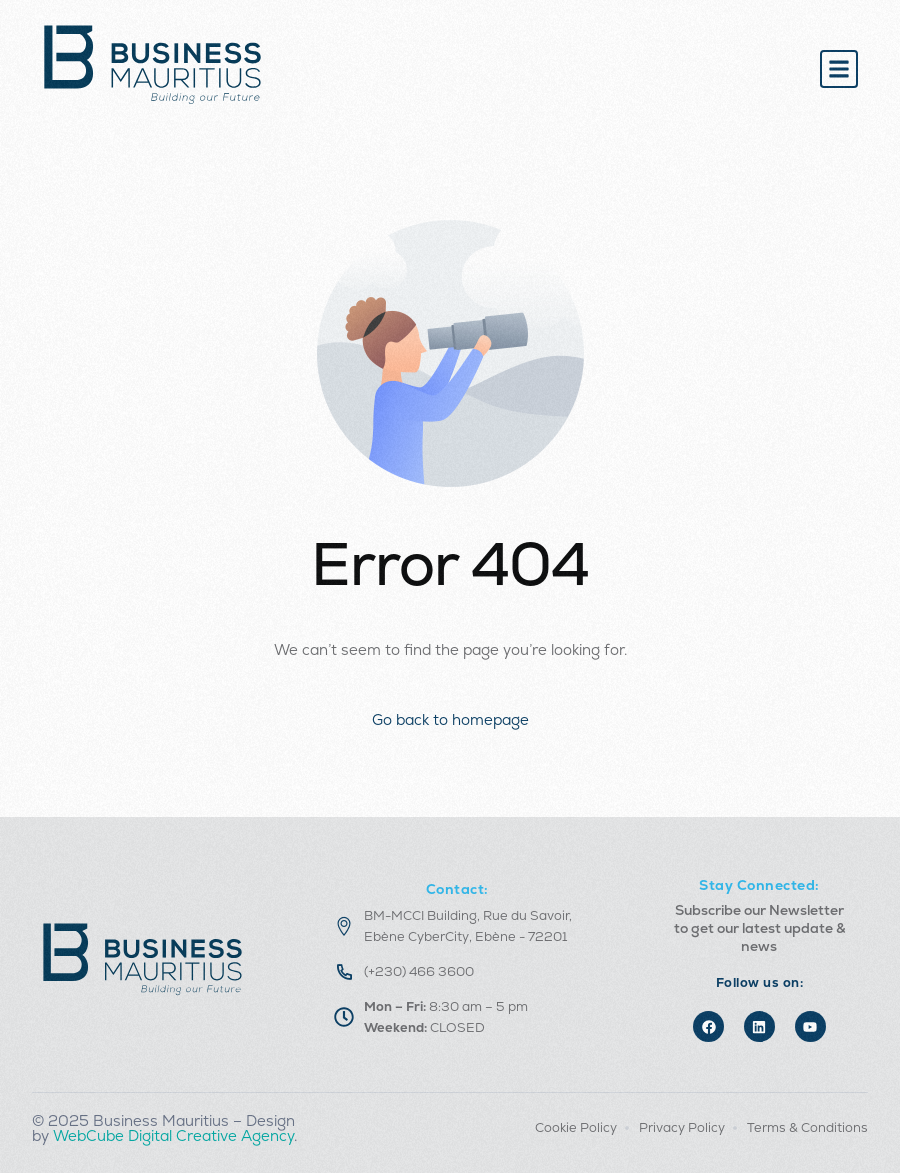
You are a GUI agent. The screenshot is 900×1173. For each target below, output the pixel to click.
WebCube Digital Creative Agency (173, 1135)
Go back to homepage (450, 719)
